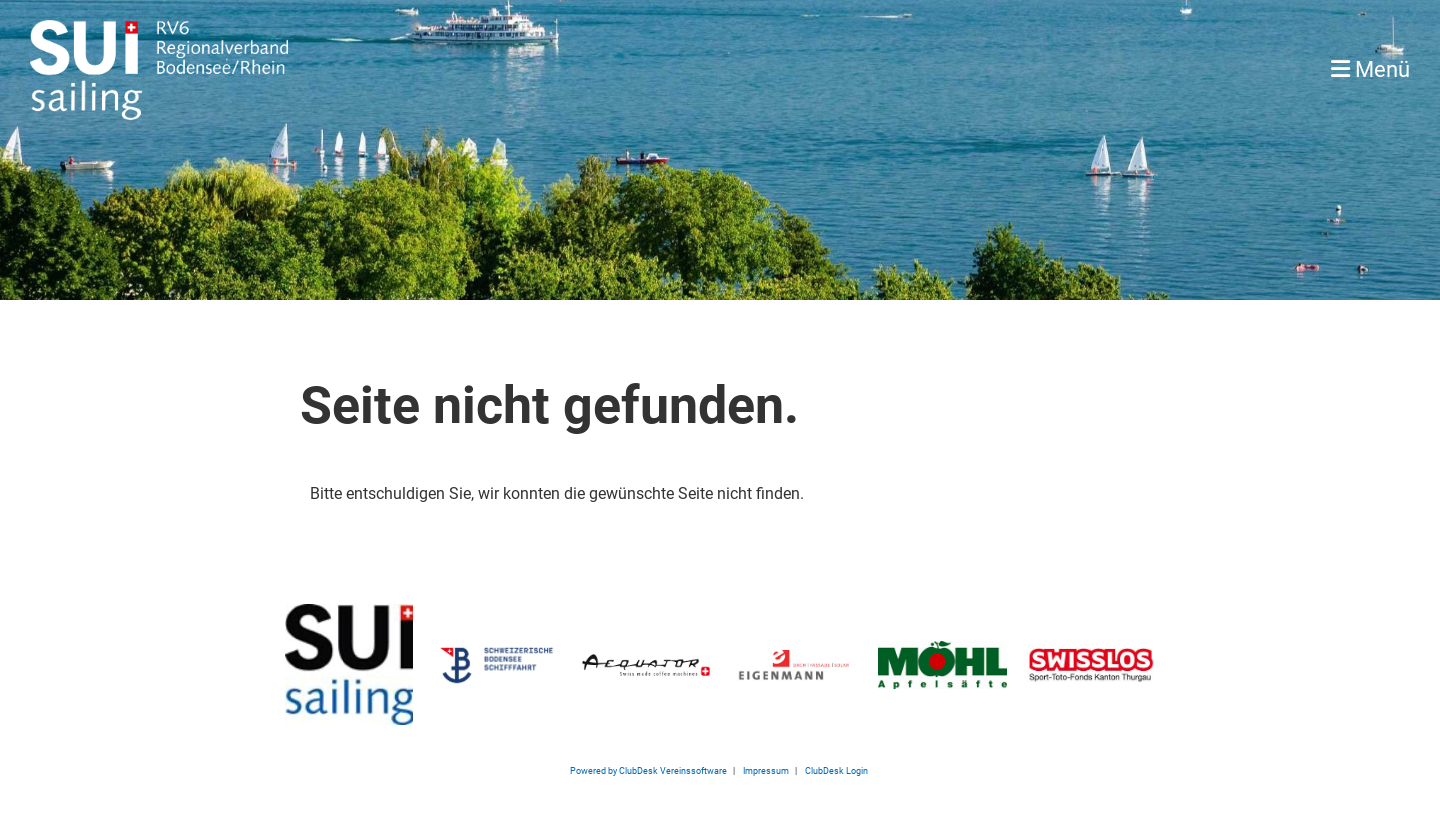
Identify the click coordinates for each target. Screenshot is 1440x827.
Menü (1370, 69)
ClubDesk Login (837, 770)
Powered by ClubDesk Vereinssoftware (648, 770)
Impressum (766, 770)
